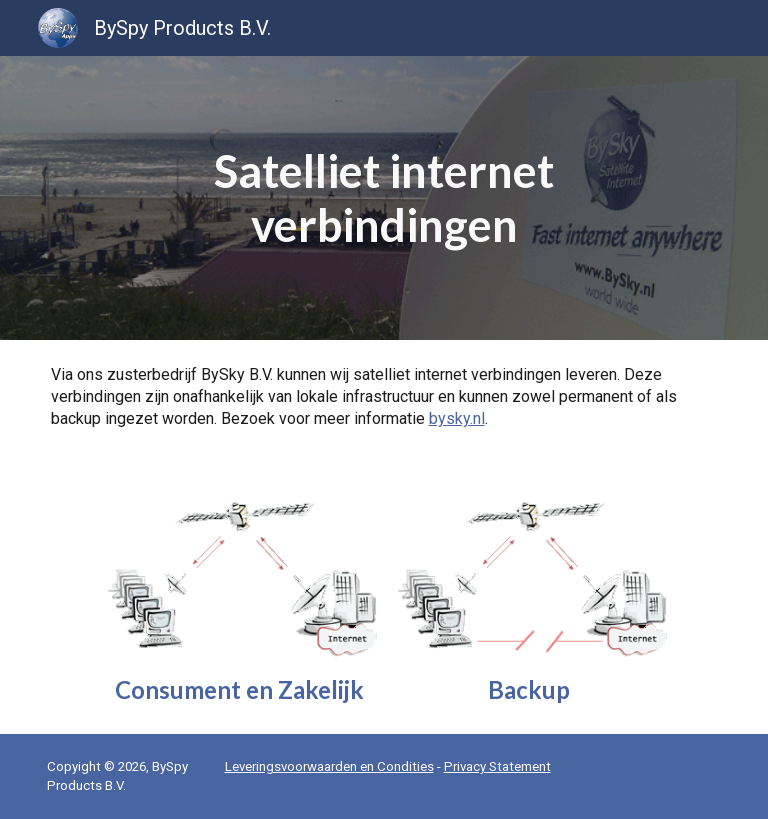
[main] (384, 198)
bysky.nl (457, 418)
